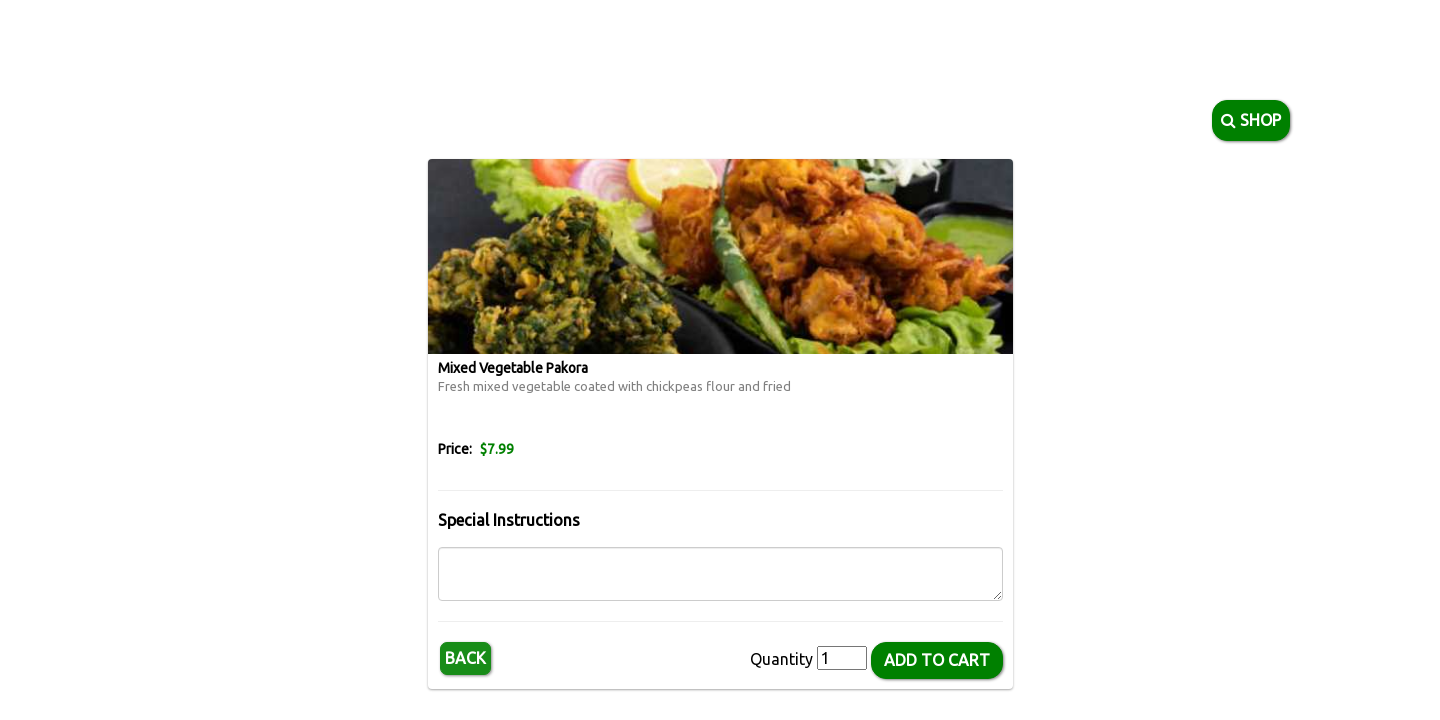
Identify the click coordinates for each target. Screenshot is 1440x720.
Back (465, 658)
